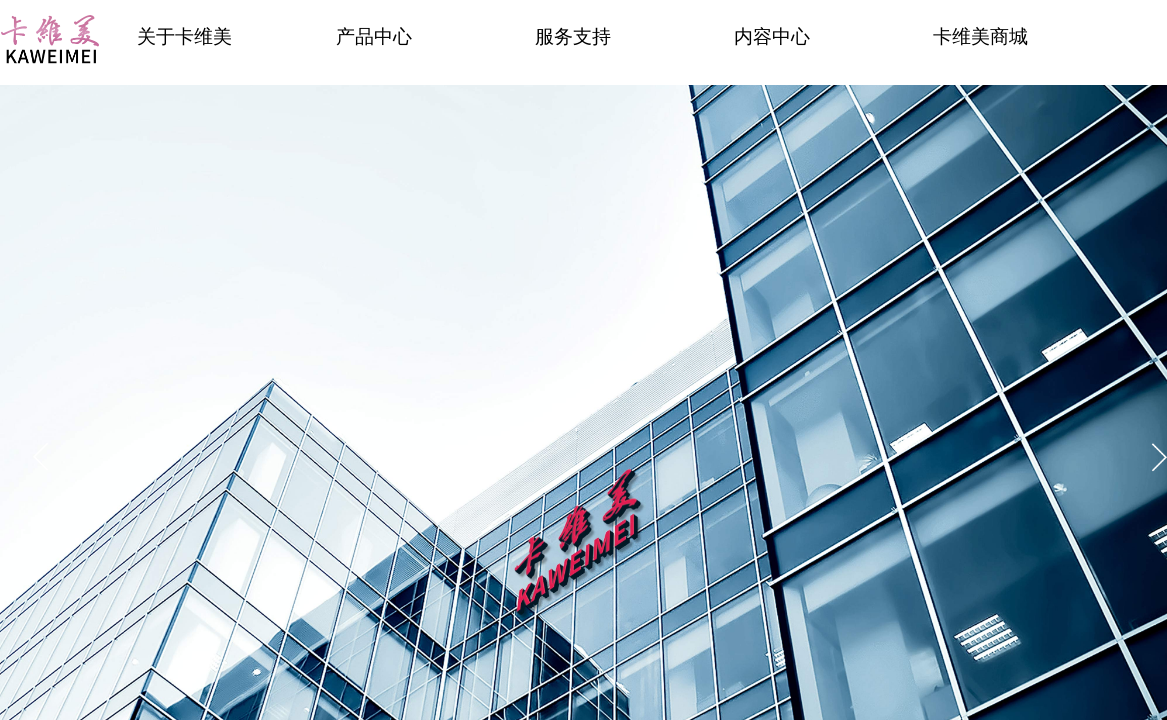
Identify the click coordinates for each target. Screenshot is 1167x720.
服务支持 (573, 36)
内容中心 (772, 36)
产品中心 (374, 36)
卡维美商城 (980, 36)
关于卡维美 (184, 36)
